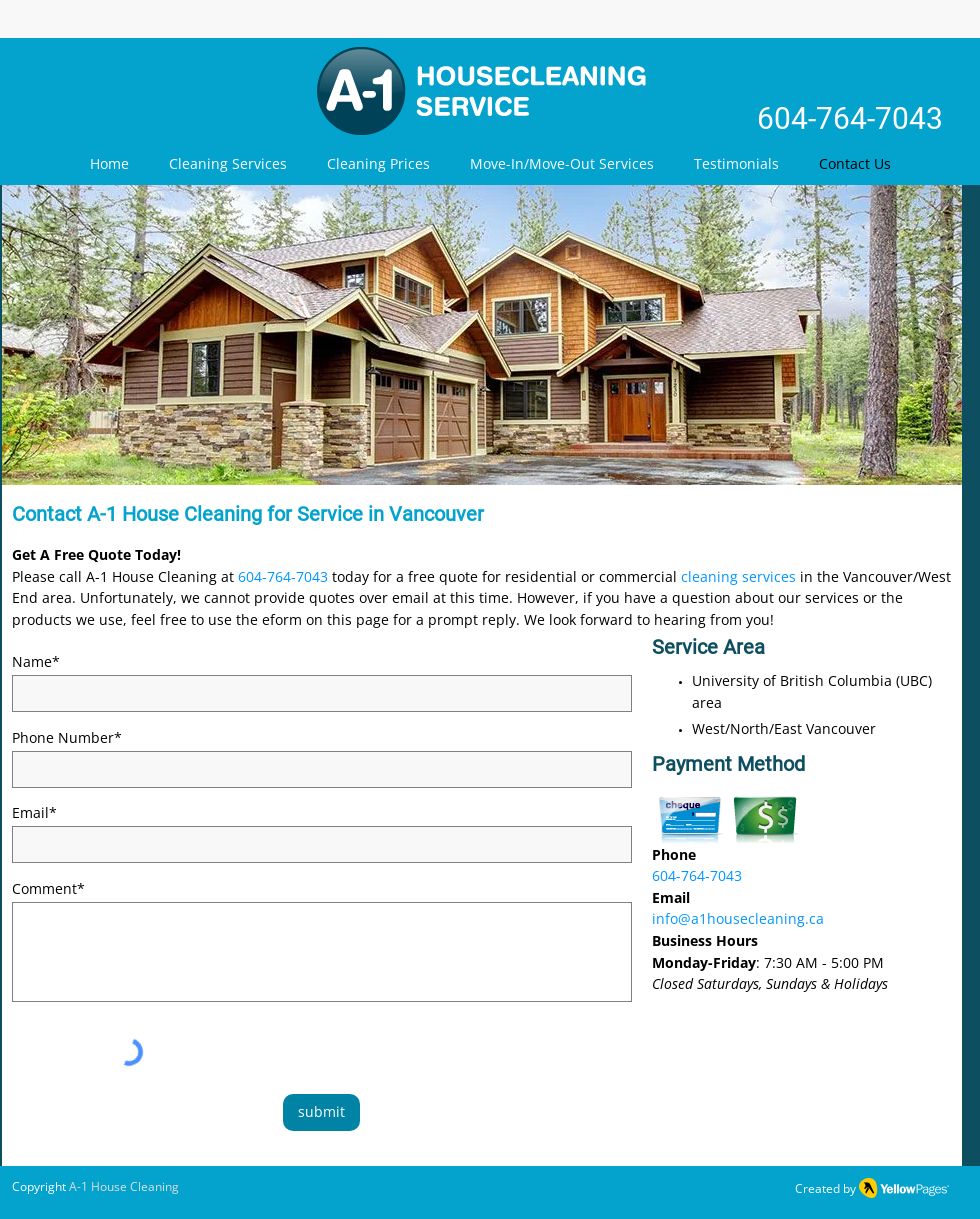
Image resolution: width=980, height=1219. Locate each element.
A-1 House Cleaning (124, 1186)
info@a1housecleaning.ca (738, 918)
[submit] (321, 1112)
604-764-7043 (850, 118)
